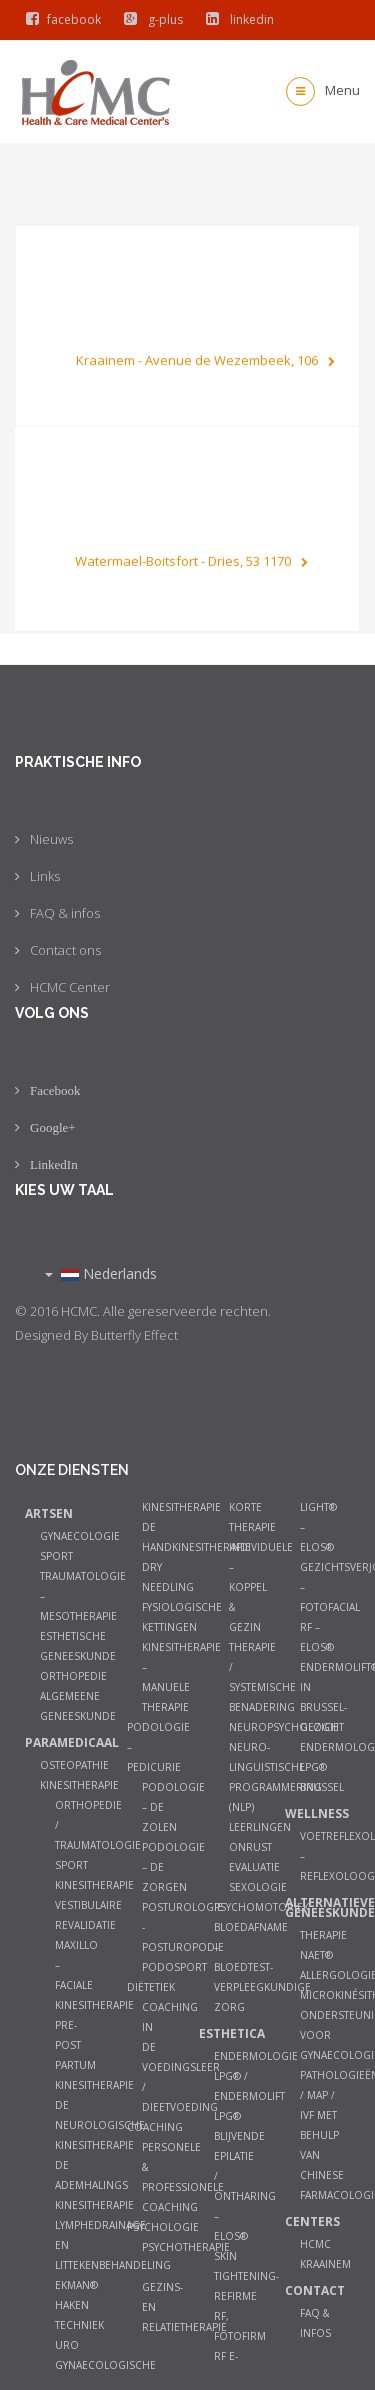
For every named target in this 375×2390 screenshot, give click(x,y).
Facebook (55, 1090)
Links (45, 876)
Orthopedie (73, 1676)
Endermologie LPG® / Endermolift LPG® (256, 2086)
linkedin (235, 19)
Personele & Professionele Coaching (183, 2177)
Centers (312, 2221)
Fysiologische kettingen (182, 1617)
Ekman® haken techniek (79, 2305)
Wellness (312, 1813)
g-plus (149, 19)
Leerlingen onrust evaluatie (260, 1847)
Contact (315, 2290)
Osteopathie (74, 1765)
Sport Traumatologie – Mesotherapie (83, 1586)
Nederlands (101, 1273)
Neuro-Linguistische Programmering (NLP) (275, 1777)
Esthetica (226, 2033)
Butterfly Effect (134, 1335)
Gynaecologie (80, 1536)
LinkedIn (54, 1164)
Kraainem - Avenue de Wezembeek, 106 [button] (205, 353)
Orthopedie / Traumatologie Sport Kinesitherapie (98, 1845)
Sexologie (258, 1887)
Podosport (174, 1967)
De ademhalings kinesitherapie (94, 2185)
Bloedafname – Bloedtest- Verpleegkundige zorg (262, 1967)
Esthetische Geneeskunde (78, 1646)
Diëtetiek (151, 1987)
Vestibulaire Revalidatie (88, 1915)
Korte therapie (252, 1517)
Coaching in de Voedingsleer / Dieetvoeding (181, 2057)
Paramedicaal (52, 1742)
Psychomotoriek (261, 1907)
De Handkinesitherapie (196, 1537)
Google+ (53, 1127)
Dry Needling (168, 1577)
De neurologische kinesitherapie (100, 2125)
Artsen (49, 1513)
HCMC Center (70, 987)
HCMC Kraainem (325, 2254)
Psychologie (163, 2227)
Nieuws (51, 839)
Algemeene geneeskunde (78, 1706)
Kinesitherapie (79, 1785)
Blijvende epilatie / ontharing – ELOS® (245, 2186)
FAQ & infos (65, 913)
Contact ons (65, 950)
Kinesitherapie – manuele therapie (181, 1677)
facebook (59, 19)
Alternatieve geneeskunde (312, 1907)
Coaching (155, 2127)
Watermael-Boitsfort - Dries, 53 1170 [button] (191, 568)
